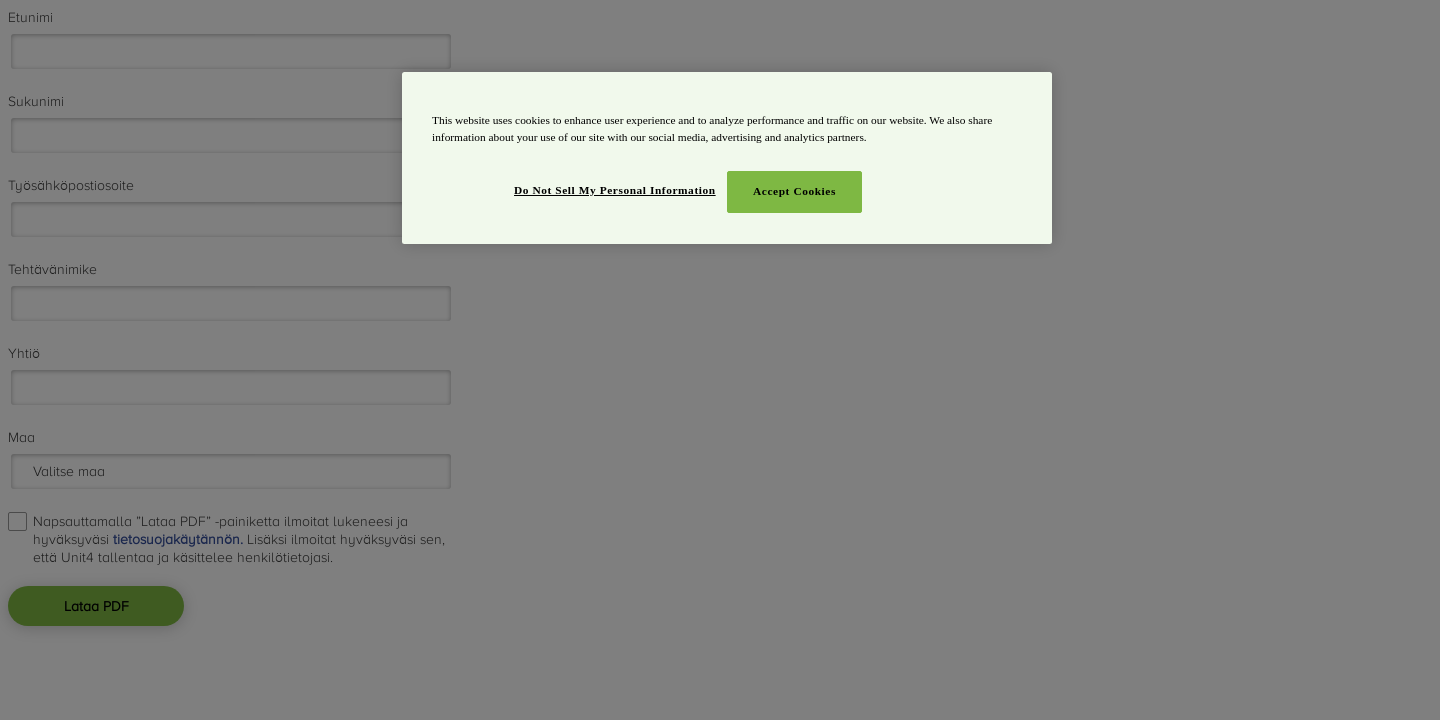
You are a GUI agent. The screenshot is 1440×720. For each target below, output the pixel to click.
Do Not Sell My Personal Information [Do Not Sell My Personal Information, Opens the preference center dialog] (615, 190)
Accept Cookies (794, 191)
